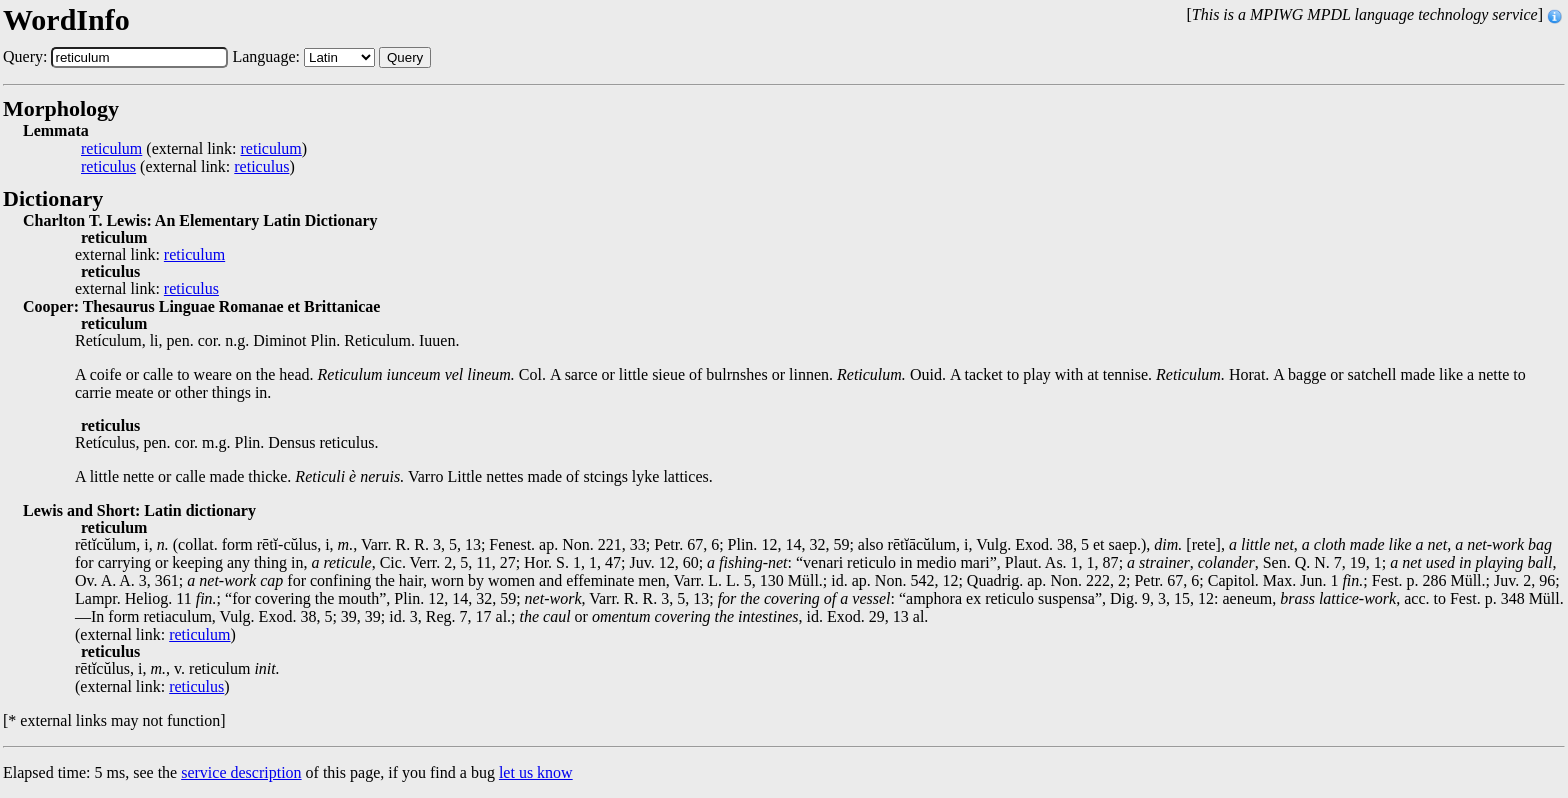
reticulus (108, 167)
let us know (536, 772)
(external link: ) (194, 149)
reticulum (111, 149)
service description (241, 772)
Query (405, 57)
